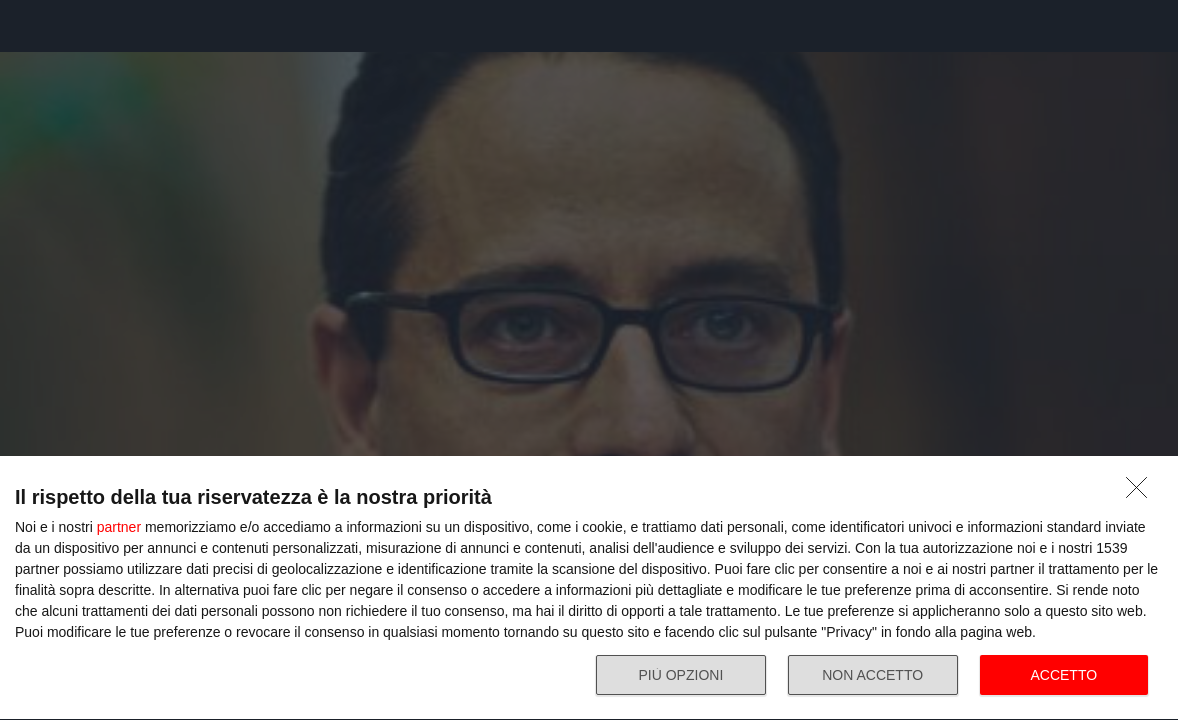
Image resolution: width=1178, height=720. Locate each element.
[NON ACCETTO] (1142, 493)
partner (119, 527)
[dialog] (589, 588)
